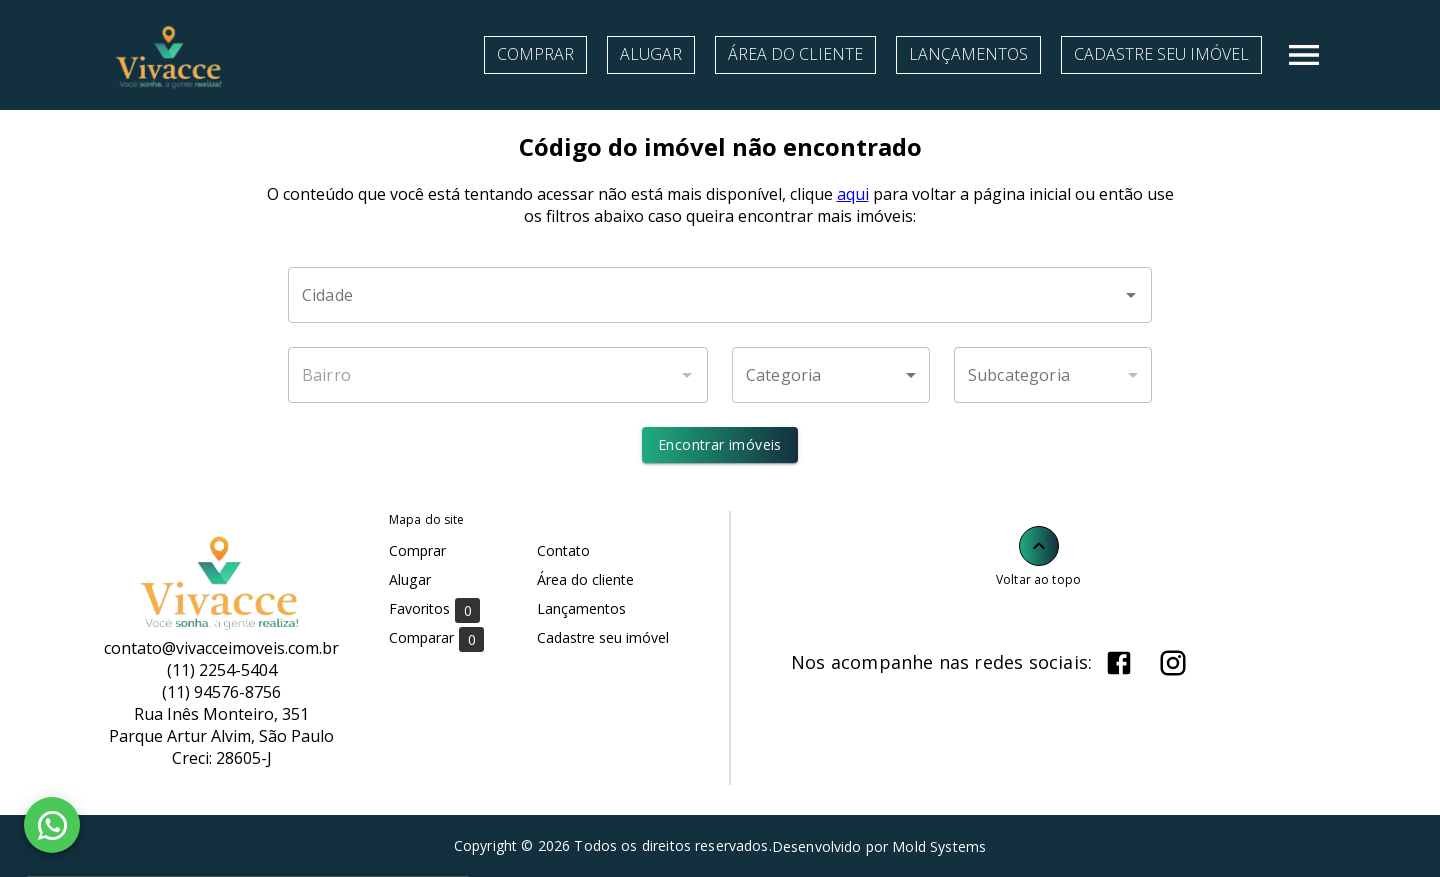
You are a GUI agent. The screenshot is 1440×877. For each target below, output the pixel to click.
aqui (853, 194)
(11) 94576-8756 (221, 692)
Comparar (436, 638)
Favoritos (434, 609)
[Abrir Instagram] (1173, 663)
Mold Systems (939, 846)
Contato (563, 550)
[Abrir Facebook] (1119, 663)
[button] (831, 375)
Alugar (651, 54)
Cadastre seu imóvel (1161, 54)
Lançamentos (968, 54)
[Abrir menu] (1304, 55)
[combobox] (720, 295)
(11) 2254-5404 (222, 670)
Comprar (535, 54)
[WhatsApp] (52, 825)
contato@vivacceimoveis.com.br (221, 648)
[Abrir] (1131, 295)
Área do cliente (795, 54)
